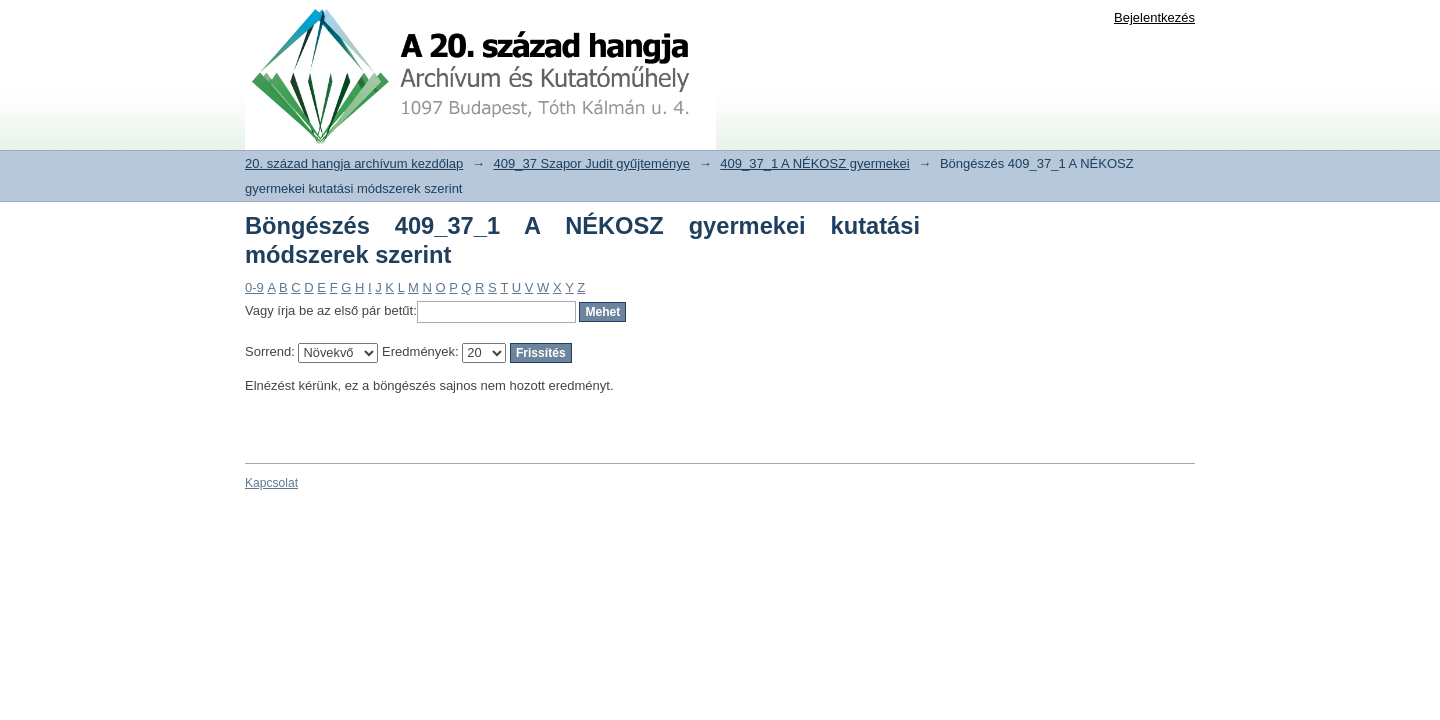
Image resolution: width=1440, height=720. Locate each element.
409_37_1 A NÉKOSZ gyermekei (814, 163)
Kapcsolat (271, 483)
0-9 (254, 287)
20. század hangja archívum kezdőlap (354, 163)
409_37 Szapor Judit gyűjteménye (592, 163)
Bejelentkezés (1154, 17)
